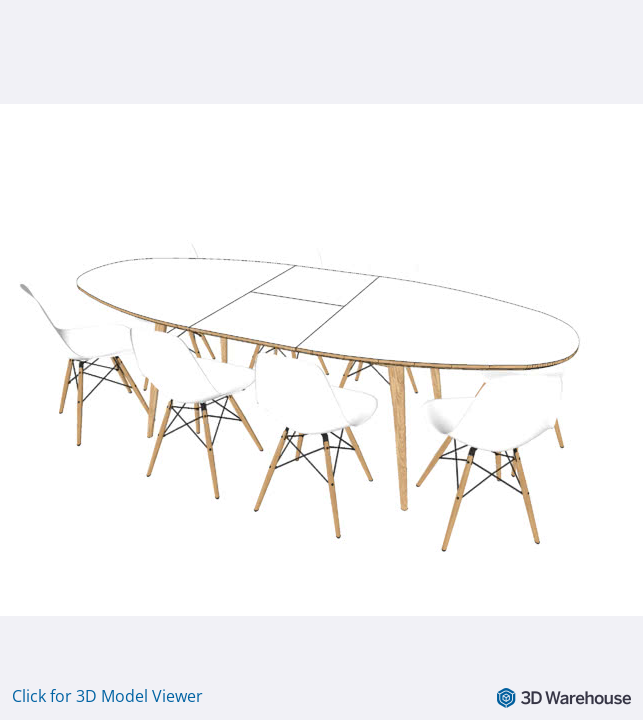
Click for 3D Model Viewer (107, 696)
